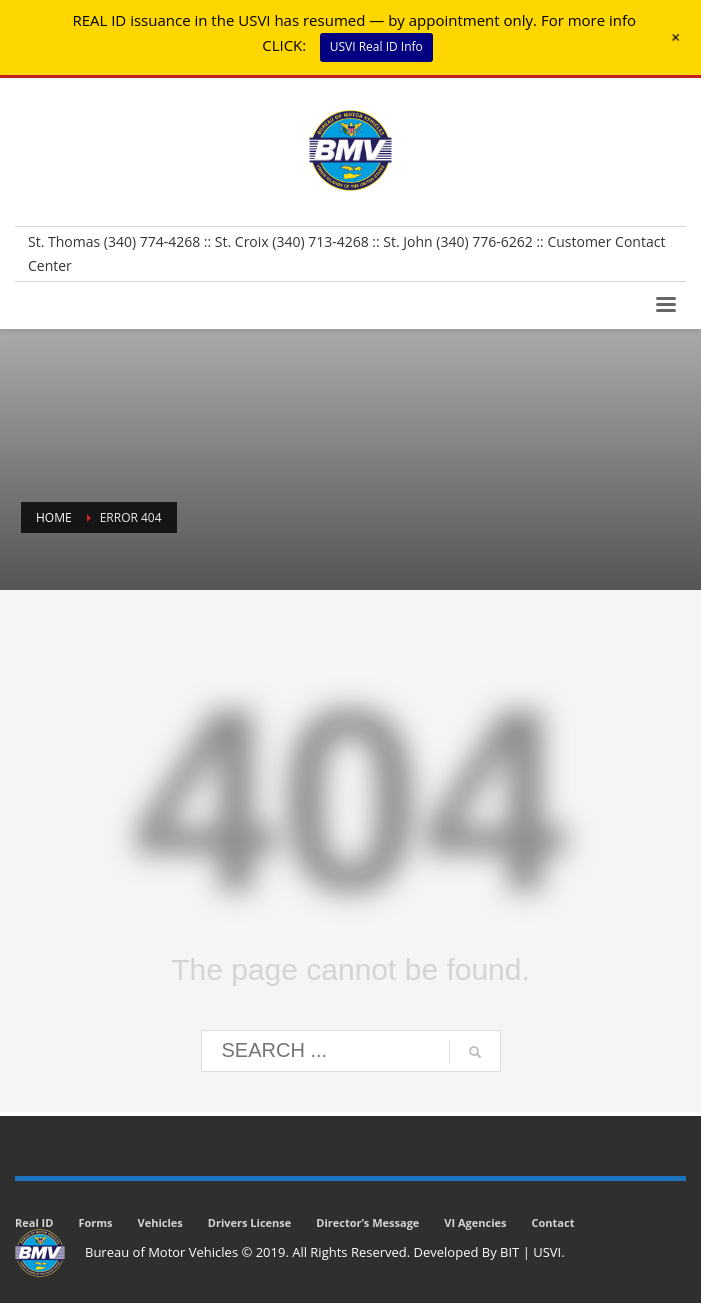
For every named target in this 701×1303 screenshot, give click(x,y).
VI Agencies (475, 1222)
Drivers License (250, 1222)
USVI (547, 1252)
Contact (553, 1222)
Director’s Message (367, 1222)
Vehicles (160, 1222)
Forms (95, 1222)
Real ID (34, 1222)
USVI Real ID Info (376, 46)
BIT (509, 1252)
